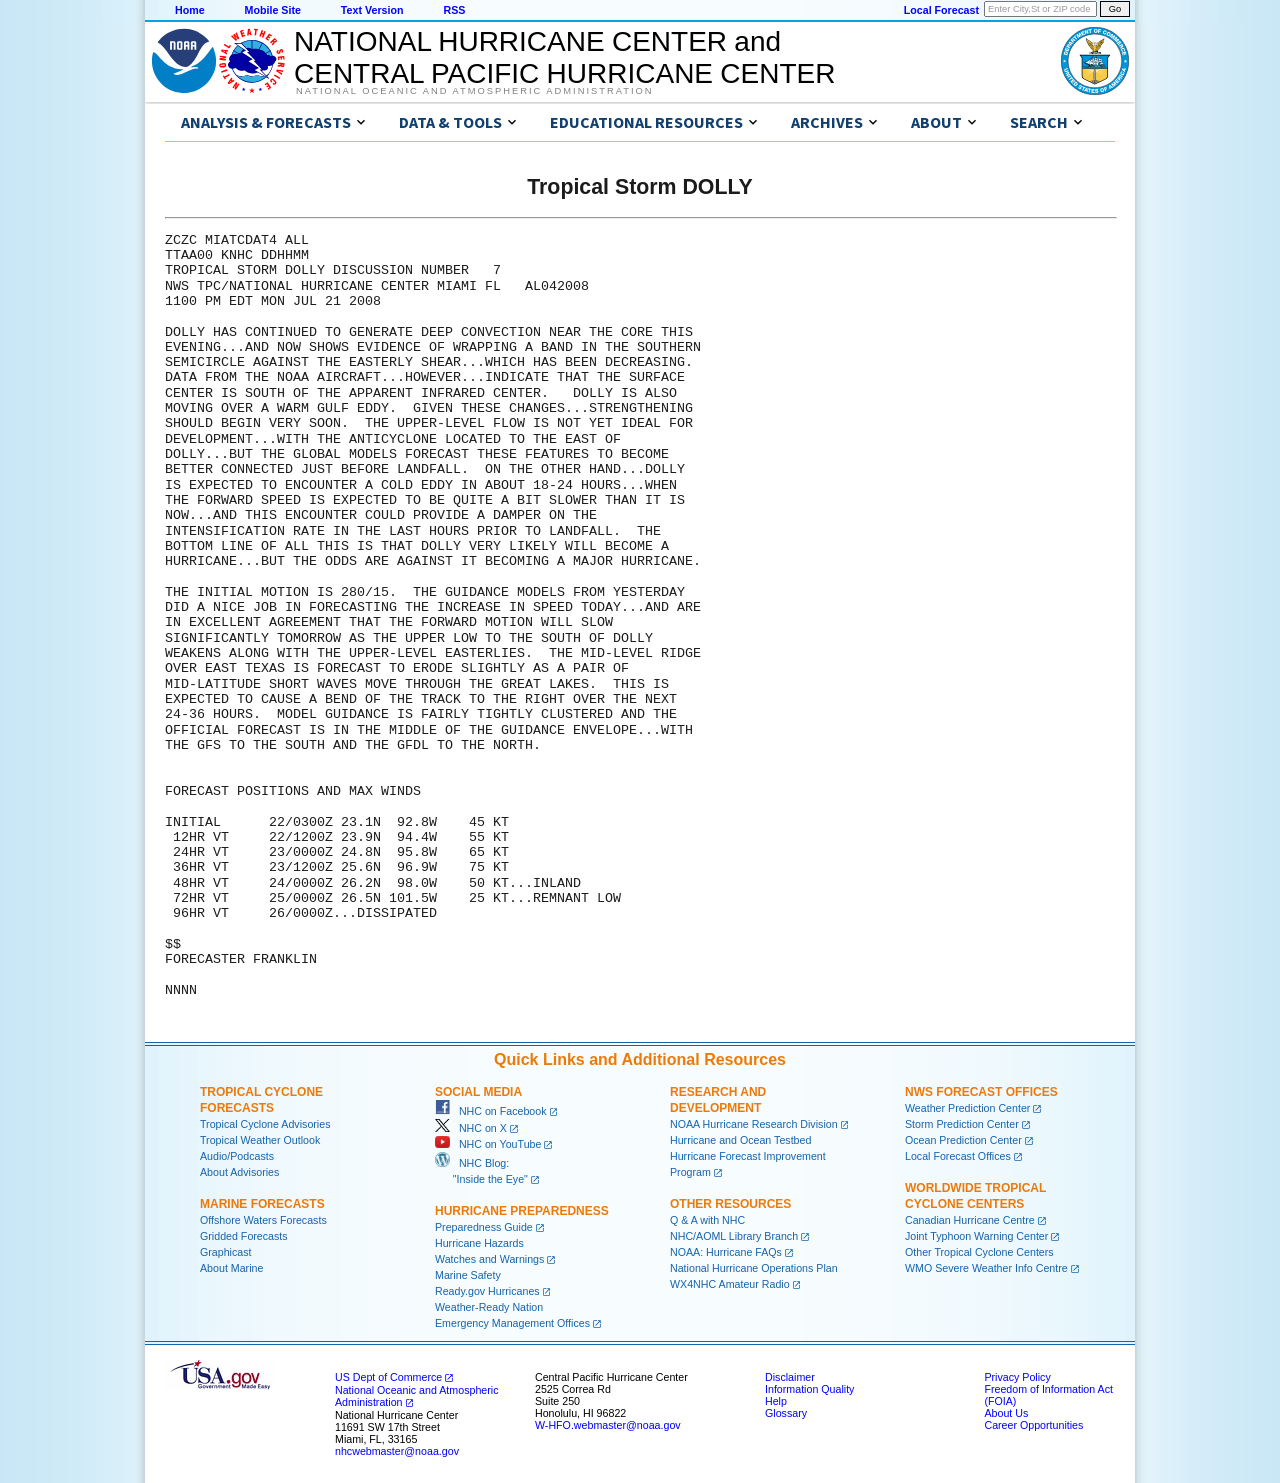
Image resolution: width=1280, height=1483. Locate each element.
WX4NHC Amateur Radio (730, 1284)
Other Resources (730, 1204)
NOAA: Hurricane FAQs (726, 1252)
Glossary (786, 1413)
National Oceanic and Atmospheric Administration (474, 91)
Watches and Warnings (489, 1259)
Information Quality (809, 1389)
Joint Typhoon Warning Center (976, 1236)
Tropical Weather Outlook (260, 1140)
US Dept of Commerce (388, 1377)
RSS (454, 10)
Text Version (372, 10)
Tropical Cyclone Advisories (265, 1124)
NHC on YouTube (488, 1144)
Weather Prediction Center (967, 1108)
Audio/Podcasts (237, 1156)
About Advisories (239, 1172)
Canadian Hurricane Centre (970, 1220)
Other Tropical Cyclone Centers (979, 1252)
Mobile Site (273, 10)
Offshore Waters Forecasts (263, 1220)
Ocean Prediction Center (963, 1140)
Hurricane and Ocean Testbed (740, 1140)
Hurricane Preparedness (522, 1211)
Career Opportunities (1033, 1425)
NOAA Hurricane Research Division (754, 1124)
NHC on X (471, 1128)
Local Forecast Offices (958, 1156)
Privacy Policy (1017, 1377)
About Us (1006, 1413)
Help (776, 1401)
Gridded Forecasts (244, 1236)
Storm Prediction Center (962, 1124)
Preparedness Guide (484, 1227)
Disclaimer (790, 1377)
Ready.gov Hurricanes (487, 1291)
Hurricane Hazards (479, 1243)
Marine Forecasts (262, 1204)
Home (190, 10)
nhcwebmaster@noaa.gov (397, 1451)
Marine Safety (468, 1275)
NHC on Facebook (491, 1111)
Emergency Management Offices (512, 1323)
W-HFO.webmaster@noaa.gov (608, 1425)
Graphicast (226, 1252)
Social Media (478, 1092)
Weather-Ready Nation (489, 1307)
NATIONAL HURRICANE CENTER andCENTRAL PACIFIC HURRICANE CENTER (564, 57)
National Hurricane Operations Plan (754, 1268)
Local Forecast (941, 10)
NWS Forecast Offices (981, 1092)
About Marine (231, 1268)
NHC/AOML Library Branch (734, 1236)
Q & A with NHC (707, 1220)
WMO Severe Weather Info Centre (986, 1268)
